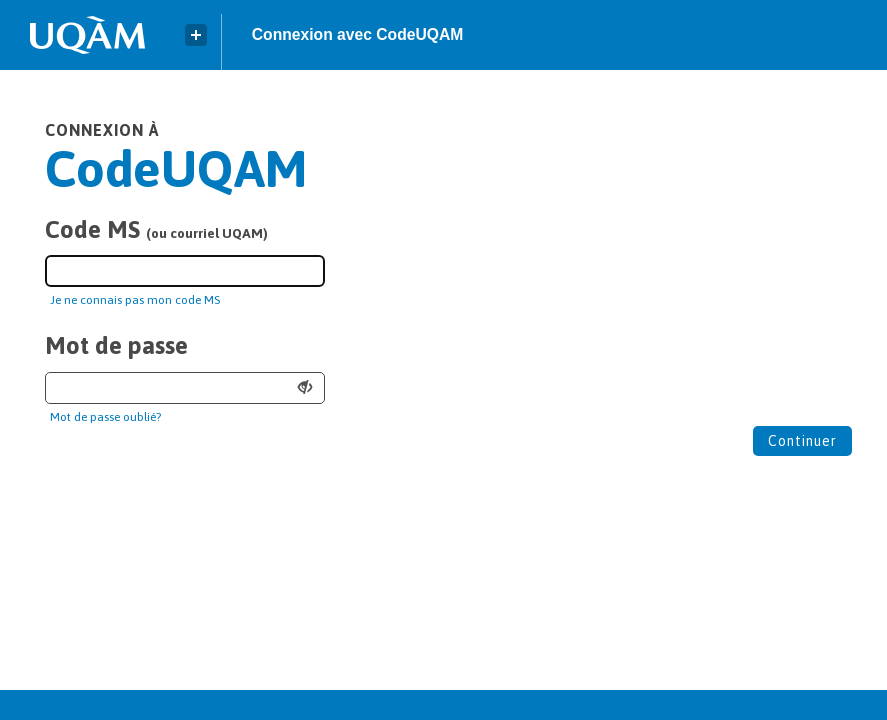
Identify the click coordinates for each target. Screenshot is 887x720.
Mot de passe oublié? (105, 417)
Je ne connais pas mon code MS (135, 300)
